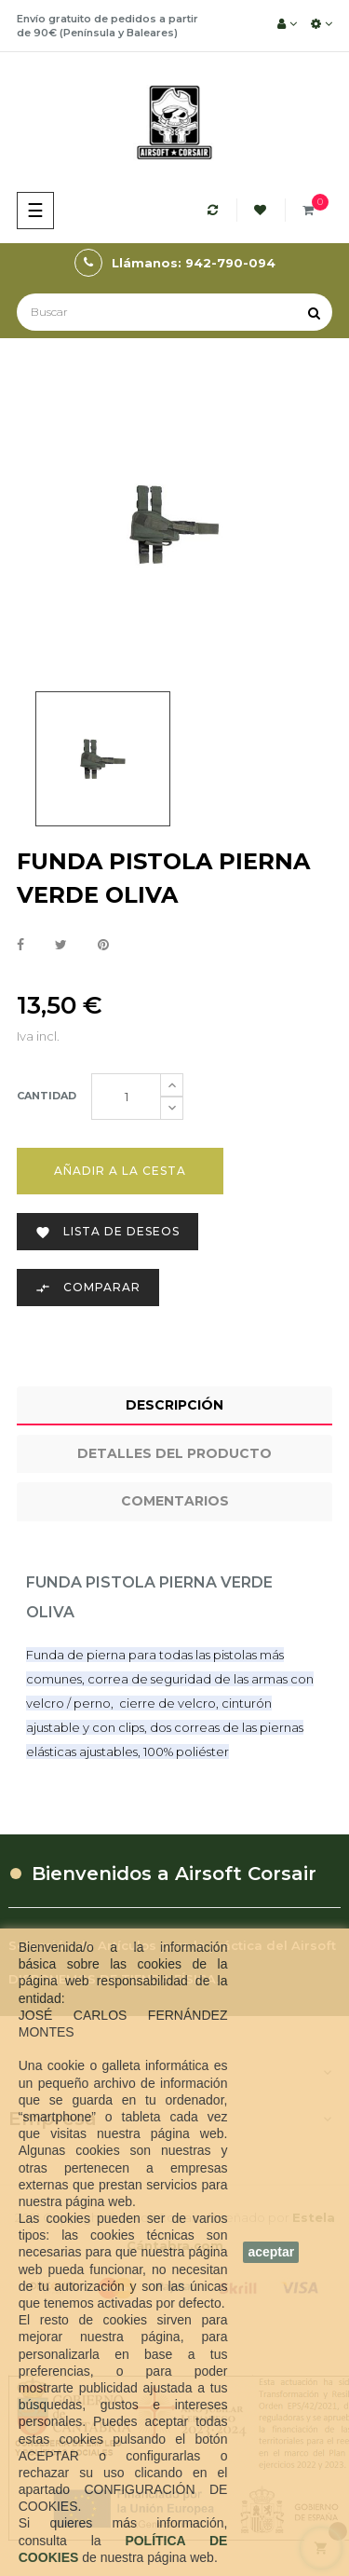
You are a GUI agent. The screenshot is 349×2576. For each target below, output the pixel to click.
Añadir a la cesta (120, 1171)
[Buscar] (174, 312)
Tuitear (61, 945)
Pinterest (103, 945)
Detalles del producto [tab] (174, 1453)
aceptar (271, 2251)
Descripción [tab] (174, 1405)
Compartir (20, 945)
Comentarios (175, 1500)
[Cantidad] (126, 1096)
